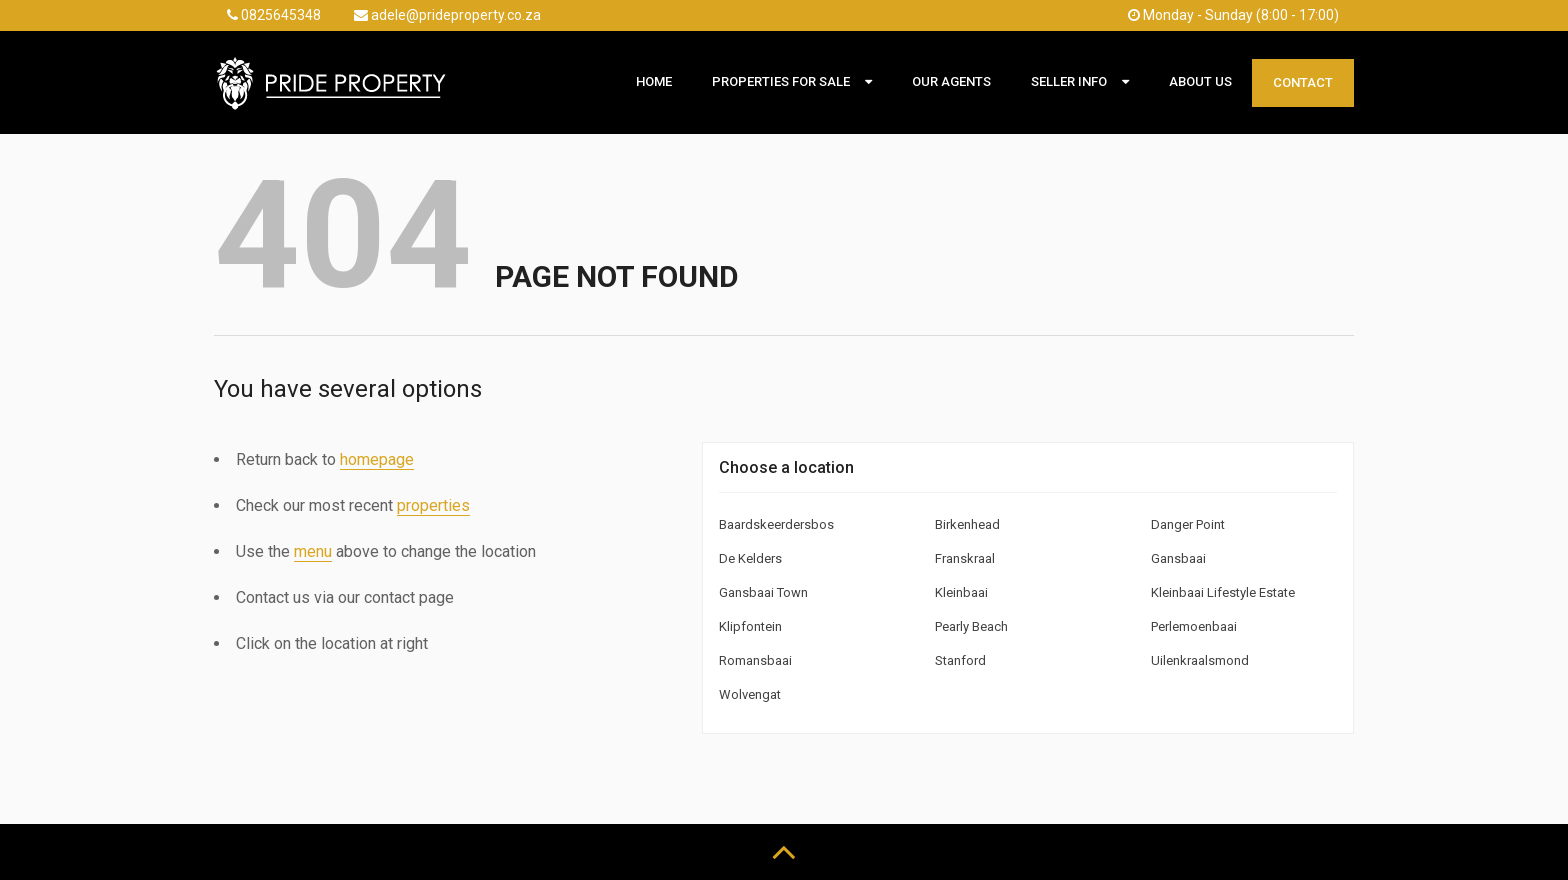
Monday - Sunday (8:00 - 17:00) (1233, 15)
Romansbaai (755, 660)
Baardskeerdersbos (776, 524)
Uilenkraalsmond (1200, 660)
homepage (377, 459)
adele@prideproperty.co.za (447, 15)
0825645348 (274, 15)
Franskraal (965, 558)
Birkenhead (967, 524)
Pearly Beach (971, 626)
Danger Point (1188, 524)
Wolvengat (750, 694)
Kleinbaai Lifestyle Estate (1223, 592)
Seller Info (1069, 81)
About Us (1200, 81)
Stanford (960, 660)
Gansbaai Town (763, 592)
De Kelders (750, 558)
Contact (1303, 82)
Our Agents (951, 81)
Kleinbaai (961, 592)
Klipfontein (750, 626)
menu (313, 551)
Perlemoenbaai (1194, 626)
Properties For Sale (781, 81)
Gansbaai (1178, 558)
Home (654, 81)
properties (433, 505)
